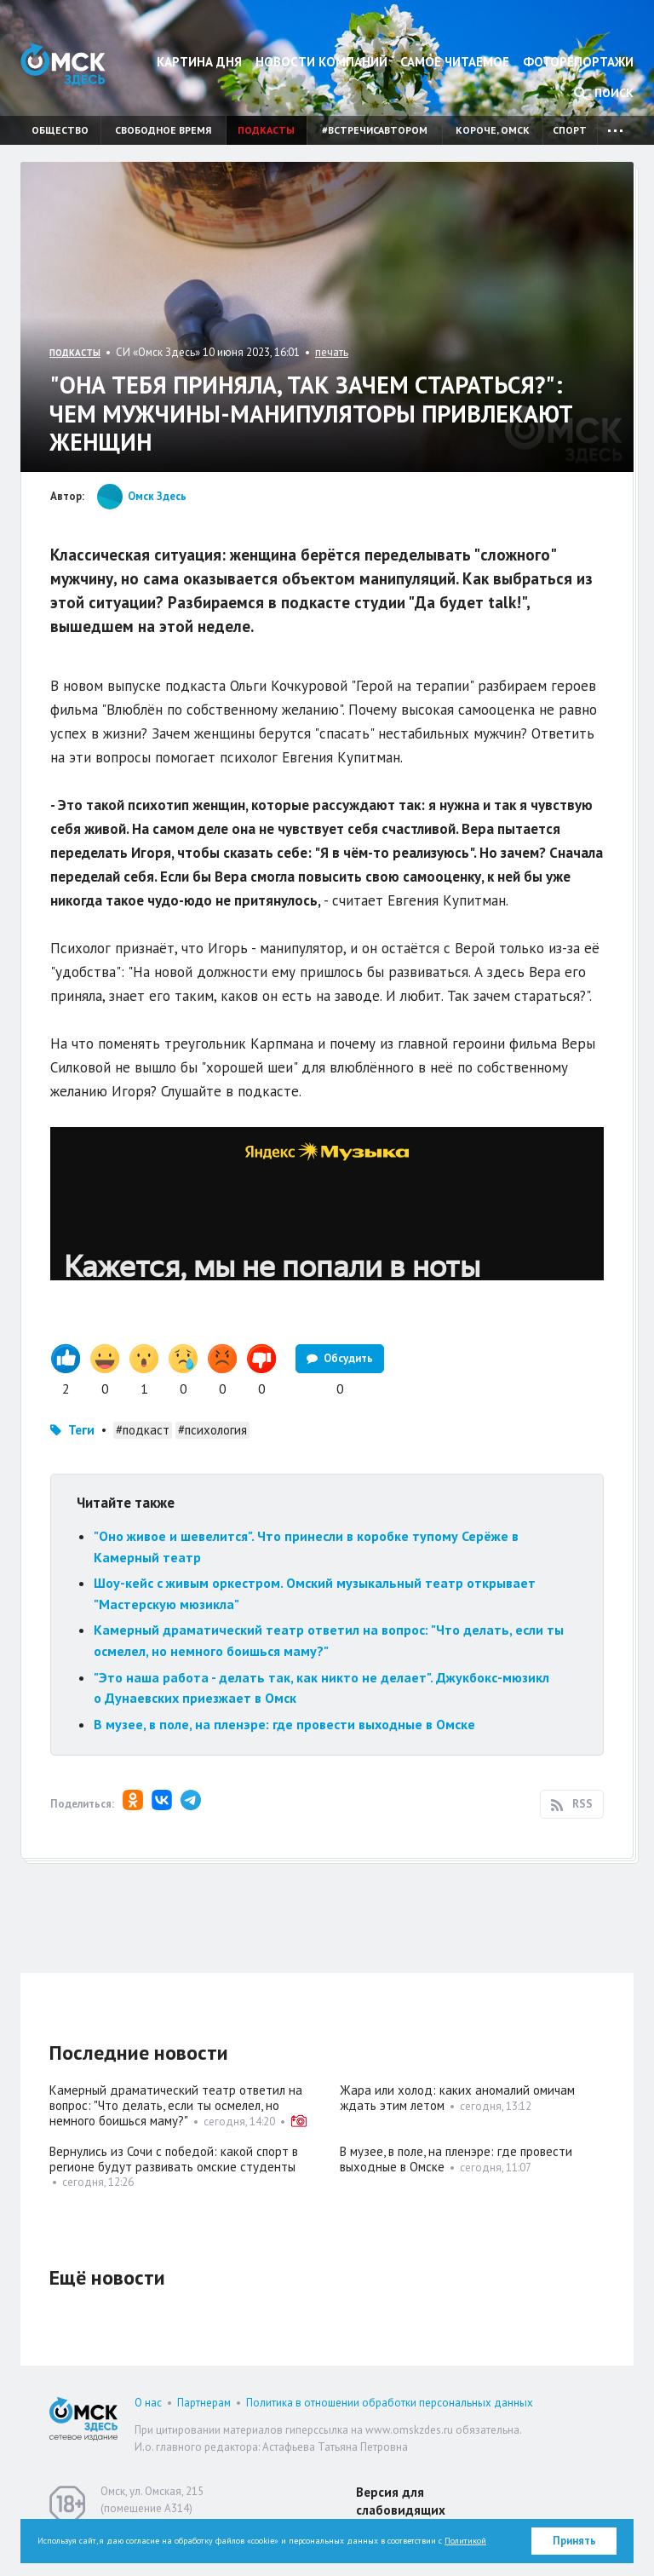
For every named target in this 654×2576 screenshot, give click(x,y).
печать (331, 352)
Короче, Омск (493, 130)
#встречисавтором (374, 130)
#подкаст (142, 1430)
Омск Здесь (63, 64)
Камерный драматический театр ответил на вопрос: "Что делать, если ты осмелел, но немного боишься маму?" (175, 2105)
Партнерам (204, 2402)
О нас (148, 2402)
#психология (212, 1430)
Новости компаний (321, 62)
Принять (574, 2540)
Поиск (604, 93)
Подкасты (266, 130)
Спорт (570, 130)
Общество (60, 130)
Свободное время (163, 130)
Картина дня (199, 62)
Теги (81, 1430)
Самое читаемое (454, 62)
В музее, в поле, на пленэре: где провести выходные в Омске (284, 1724)
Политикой (465, 2540)
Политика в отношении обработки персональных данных (389, 2402)
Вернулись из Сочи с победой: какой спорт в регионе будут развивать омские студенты (173, 2159)
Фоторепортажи (578, 62)
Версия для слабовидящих (400, 2501)
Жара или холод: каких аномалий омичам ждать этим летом (457, 2097)
